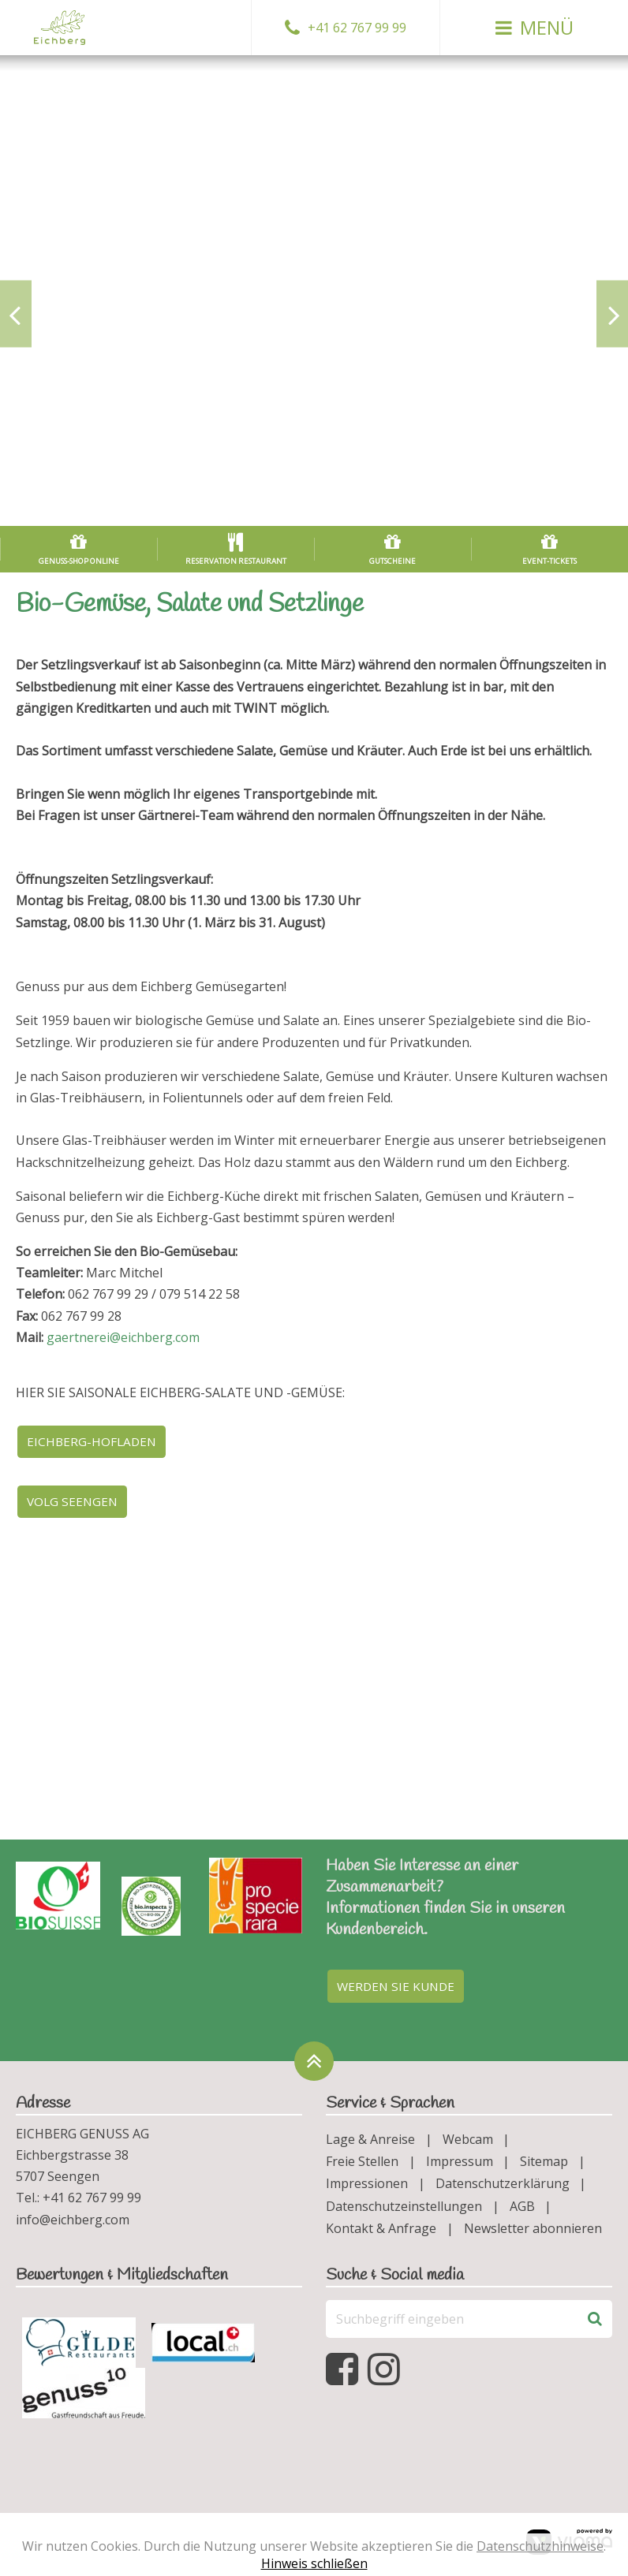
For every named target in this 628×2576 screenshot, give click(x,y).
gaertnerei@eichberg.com (123, 1337)
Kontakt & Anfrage (381, 2233)
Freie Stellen (362, 2166)
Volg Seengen (74, 1503)
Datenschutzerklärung (502, 2189)
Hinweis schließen (314, 2563)
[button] (533, 27)
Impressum (459, 2166)
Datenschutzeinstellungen (404, 2211)
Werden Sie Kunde (399, 1990)
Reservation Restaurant (235, 561)
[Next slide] (612, 313)
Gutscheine (392, 561)
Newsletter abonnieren (533, 2233)
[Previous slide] (16, 313)
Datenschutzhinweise (540, 2546)
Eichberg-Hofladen (94, 1442)
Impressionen (367, 2189)
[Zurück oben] (314, 2066)
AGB (522, 2211)
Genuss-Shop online (79, 561)
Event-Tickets (549, 561)
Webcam (468, 2144)
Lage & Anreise (370, 2144)
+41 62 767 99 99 (357, 27)
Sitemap (544, 2166)
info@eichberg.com (72, 2224)
